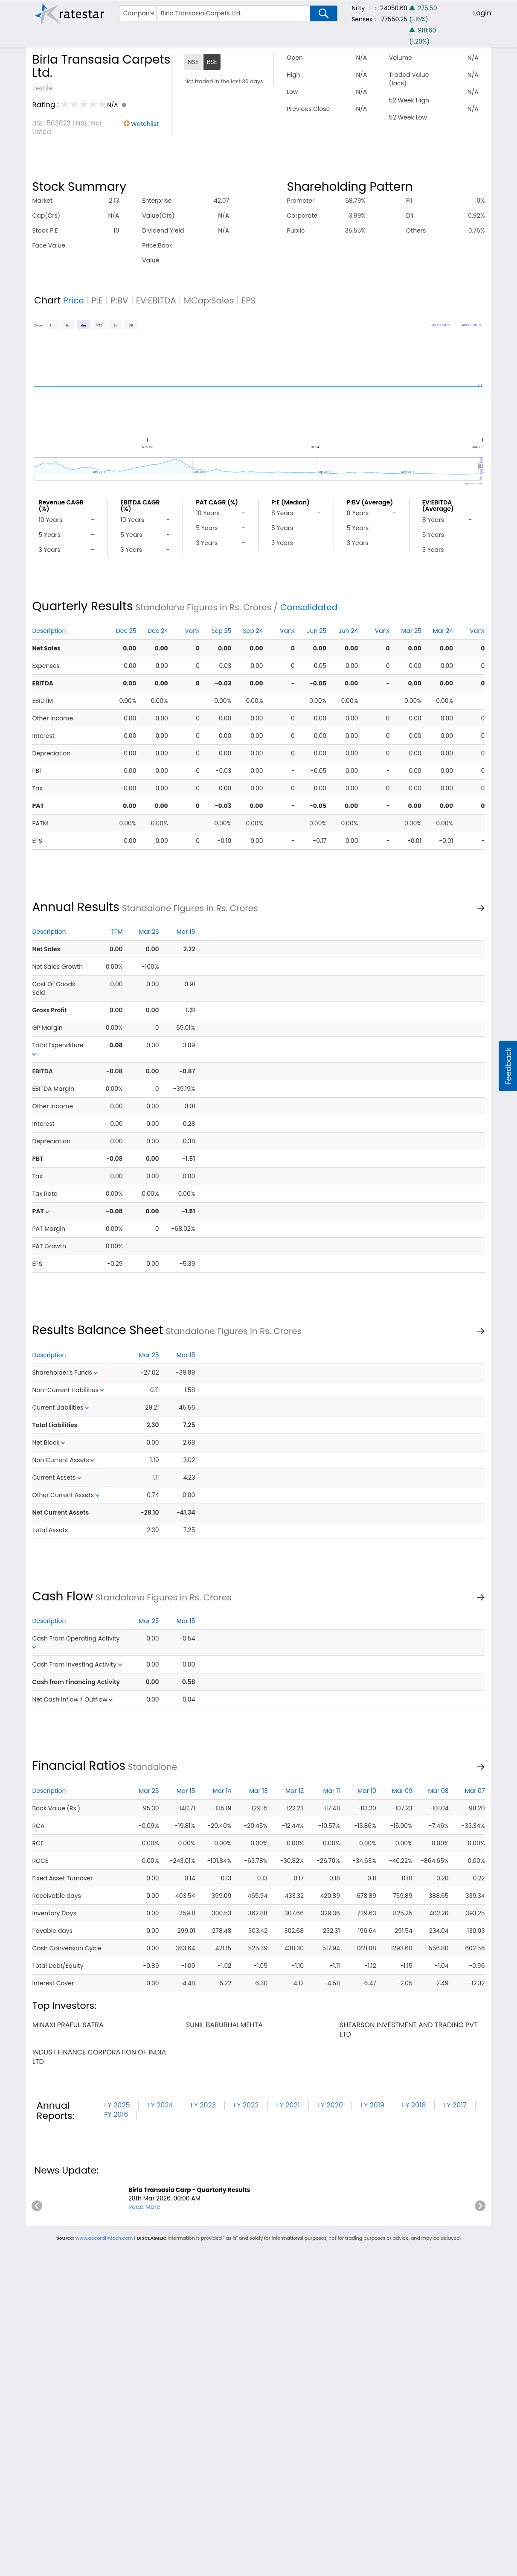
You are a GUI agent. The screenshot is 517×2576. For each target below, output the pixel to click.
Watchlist (145, 123)
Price (73, 300)
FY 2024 (160, 2105)
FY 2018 (414, 2105)
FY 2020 (330, 2105)
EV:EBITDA (156, 300)
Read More (144, 2207)
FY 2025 (117, 2105)
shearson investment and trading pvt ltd (409, 2029)
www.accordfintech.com (104, 2238)
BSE (212, 62)
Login (482, 13)
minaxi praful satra (68, 2025)
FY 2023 (203, 2105)
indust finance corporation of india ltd (99, 2056)
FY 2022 (245, 2105)
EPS (248, 300)
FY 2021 (288, 2105)
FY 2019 (372, 2105)
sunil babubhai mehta (224, 2025)
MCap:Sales (209, 300)
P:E (97, 300)
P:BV (119, 300)
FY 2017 (455, 2105)
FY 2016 (116, 2114)
